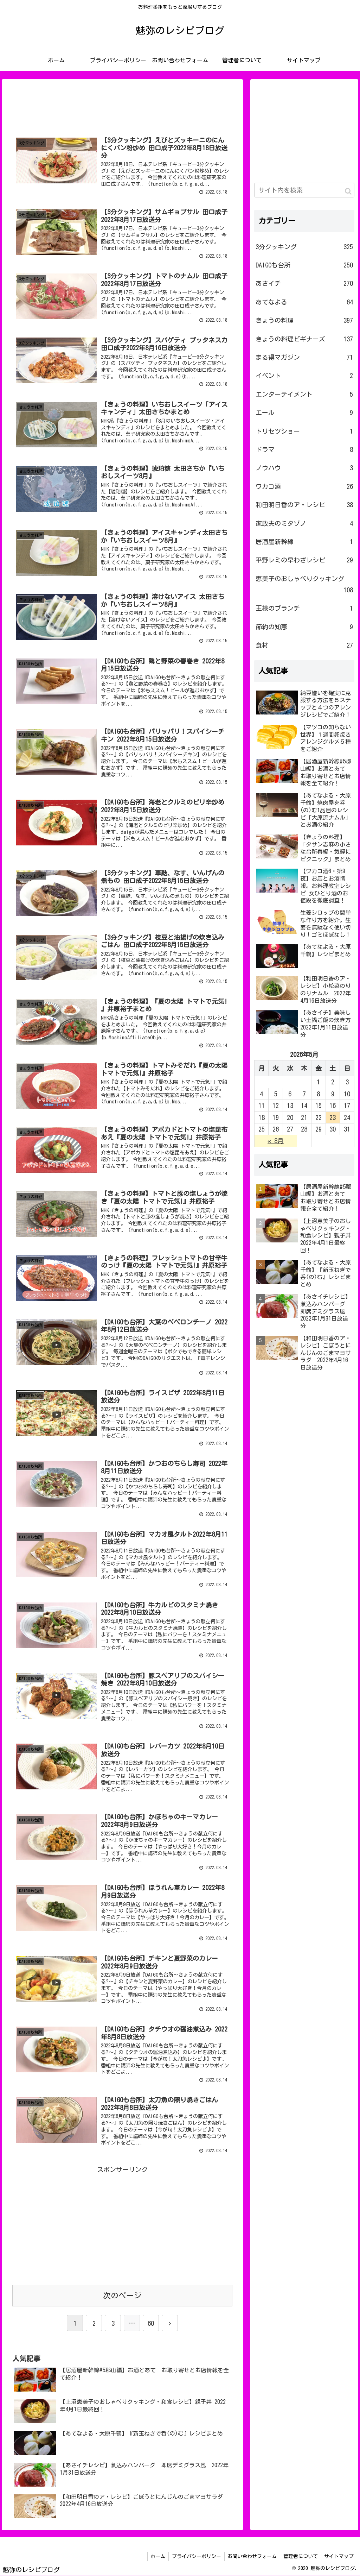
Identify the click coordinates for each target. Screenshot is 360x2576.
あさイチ (304, 283)
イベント (304, 376)
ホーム (154, 2556)
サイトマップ (338, 2556)
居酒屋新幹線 (304, 542)
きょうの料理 (304, 320)
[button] (348, 191)
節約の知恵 (304, 627)
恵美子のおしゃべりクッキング (304, 586)
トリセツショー (304, 431)
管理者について (299, 2556)
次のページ (122, 2296)
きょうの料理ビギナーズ (304, 339)
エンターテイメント (304, 394)
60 (151, 2323)
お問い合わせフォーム (250, 2556)
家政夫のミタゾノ (304, 523)
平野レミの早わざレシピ (304, 560)
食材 (304, 645)
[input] (304, 190)
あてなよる (304, 302)
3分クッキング (304, 247)
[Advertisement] (122, 104)
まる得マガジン (304, 357)
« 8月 (276, 1141)
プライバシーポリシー (193, 2556)
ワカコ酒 (304, 486)
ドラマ (304, 449)
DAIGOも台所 (304, 265)
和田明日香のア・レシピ (304, 505)
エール (304, 412)
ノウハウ (304, 468)
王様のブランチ (304, 608)
